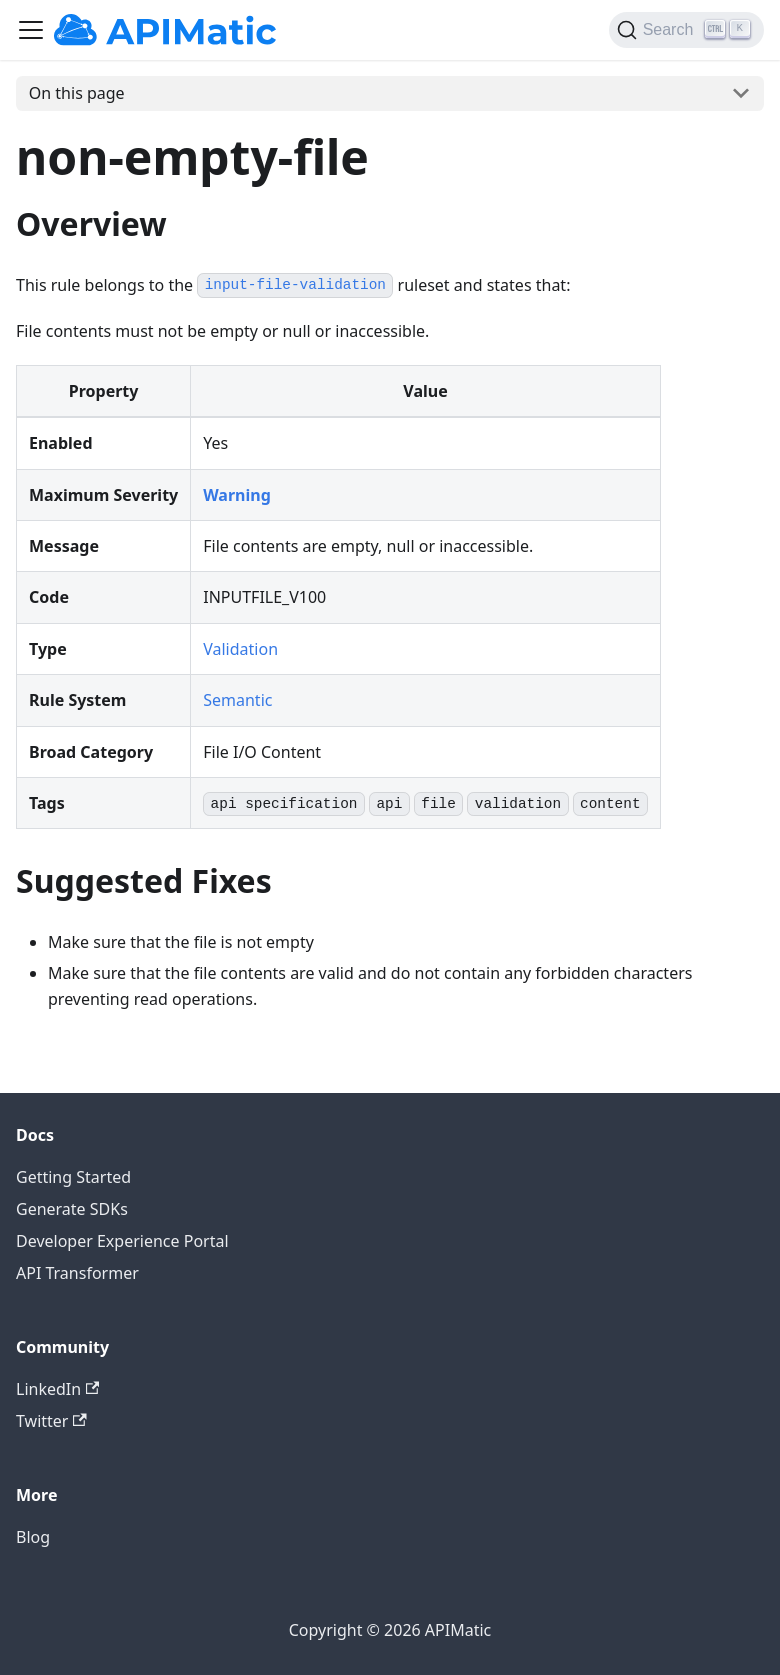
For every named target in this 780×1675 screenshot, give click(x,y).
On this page (77, 93)
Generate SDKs (72, 1209)
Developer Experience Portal (122, 1241)
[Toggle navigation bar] (31, 30)
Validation (240, 649)
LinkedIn (57, 1389)
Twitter (51, 1421)
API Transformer (77, 1273)
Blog (33, 1537)
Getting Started (73, 1177)
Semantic (237, 700)
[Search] (686, 30)
